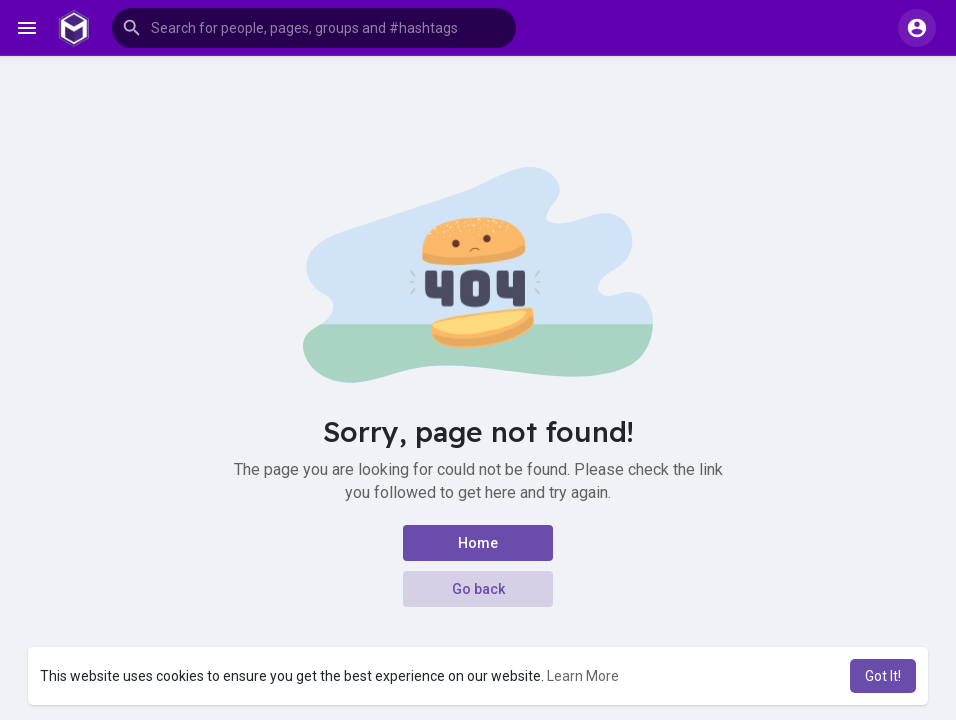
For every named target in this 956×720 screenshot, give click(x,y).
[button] (314, 28)
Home (478, 543)
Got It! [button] (883, 676)
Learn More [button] (583, 676)
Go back (478, 589)
